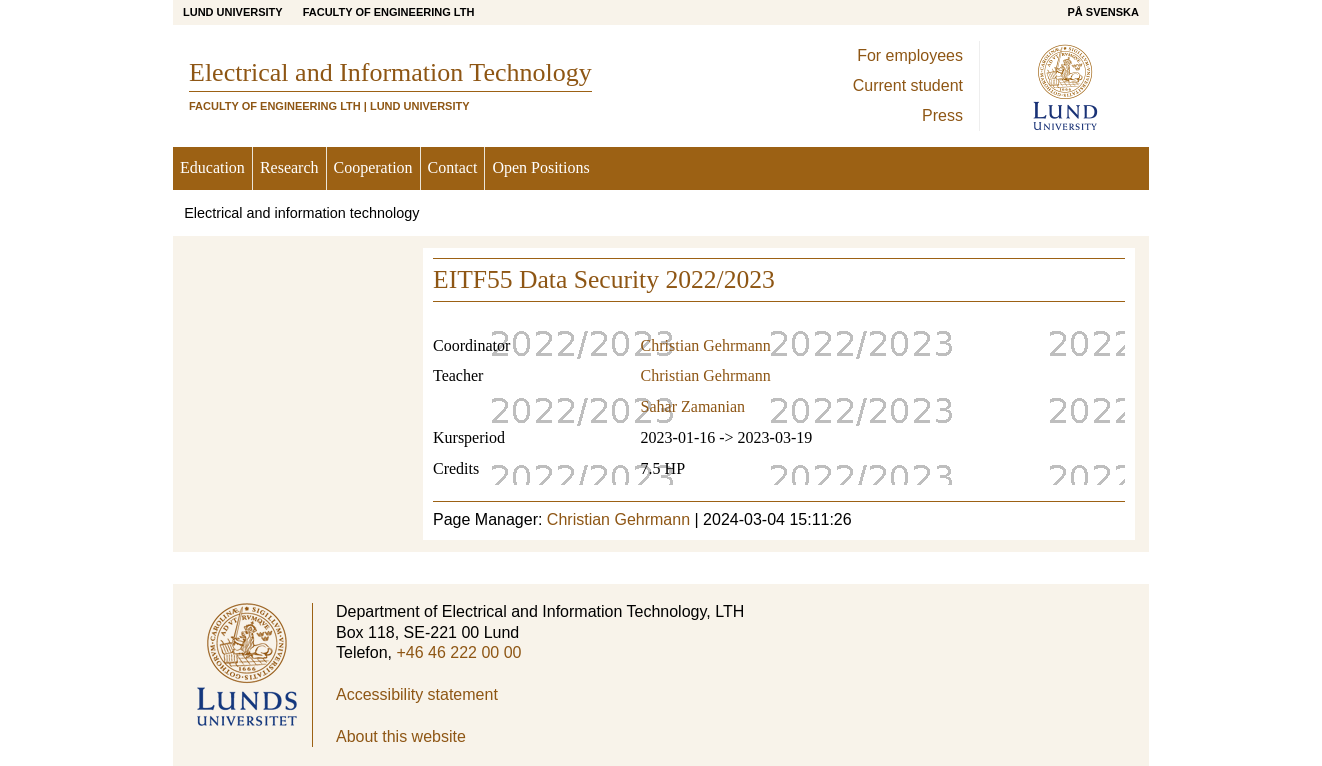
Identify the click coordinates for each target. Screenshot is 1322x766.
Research (289, 167)
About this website (401, 736)
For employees (910, 55)
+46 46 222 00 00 (458, 652)
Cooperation (373, 167)
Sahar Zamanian (693, 406)
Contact (453, 167)
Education (212, 167)
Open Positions (540, 167)
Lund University (233, 12)
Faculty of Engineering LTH (389, 12)
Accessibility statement (417, 694)
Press (942, 115)
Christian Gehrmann (706, 345)
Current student (908, 85)
